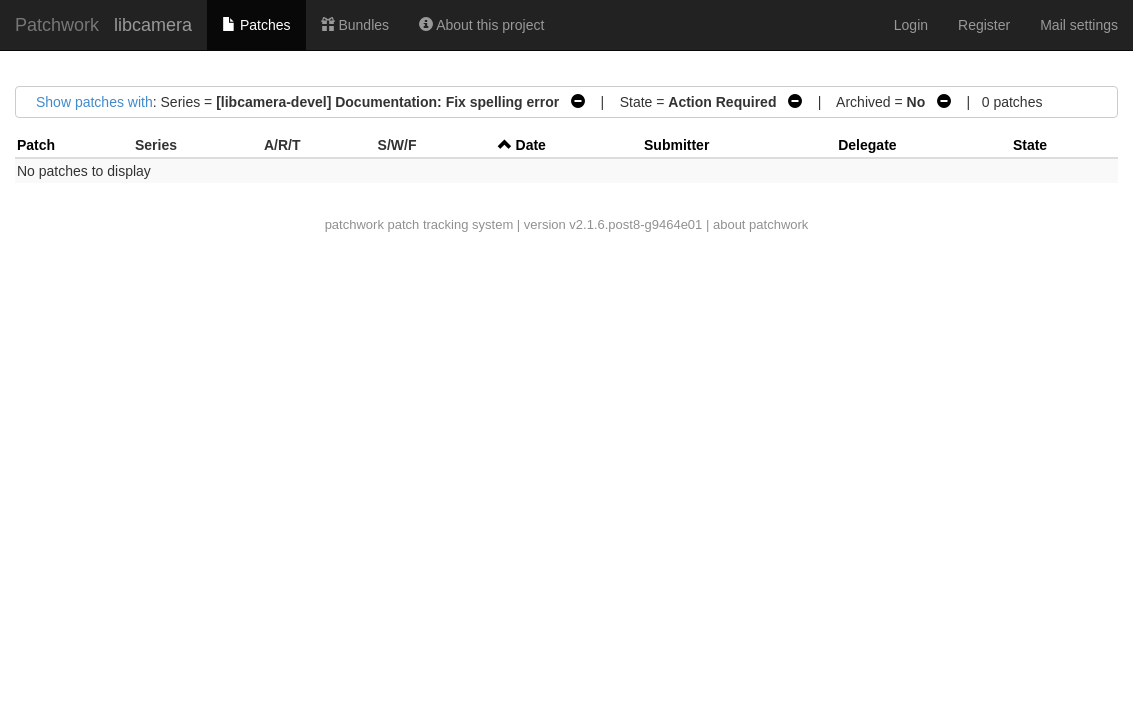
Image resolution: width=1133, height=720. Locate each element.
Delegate (867, 145)
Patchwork (57, 25)
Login (911, 25)
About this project (481, 25)
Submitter (676, 145)
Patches (256, 25)
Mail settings (1079, 25)
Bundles (355, 25)
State (1030, 145)
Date (531, 145)
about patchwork (760, 224)
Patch (36, 145)
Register (984, 25)
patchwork (354, 224)
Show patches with (94, 102)
